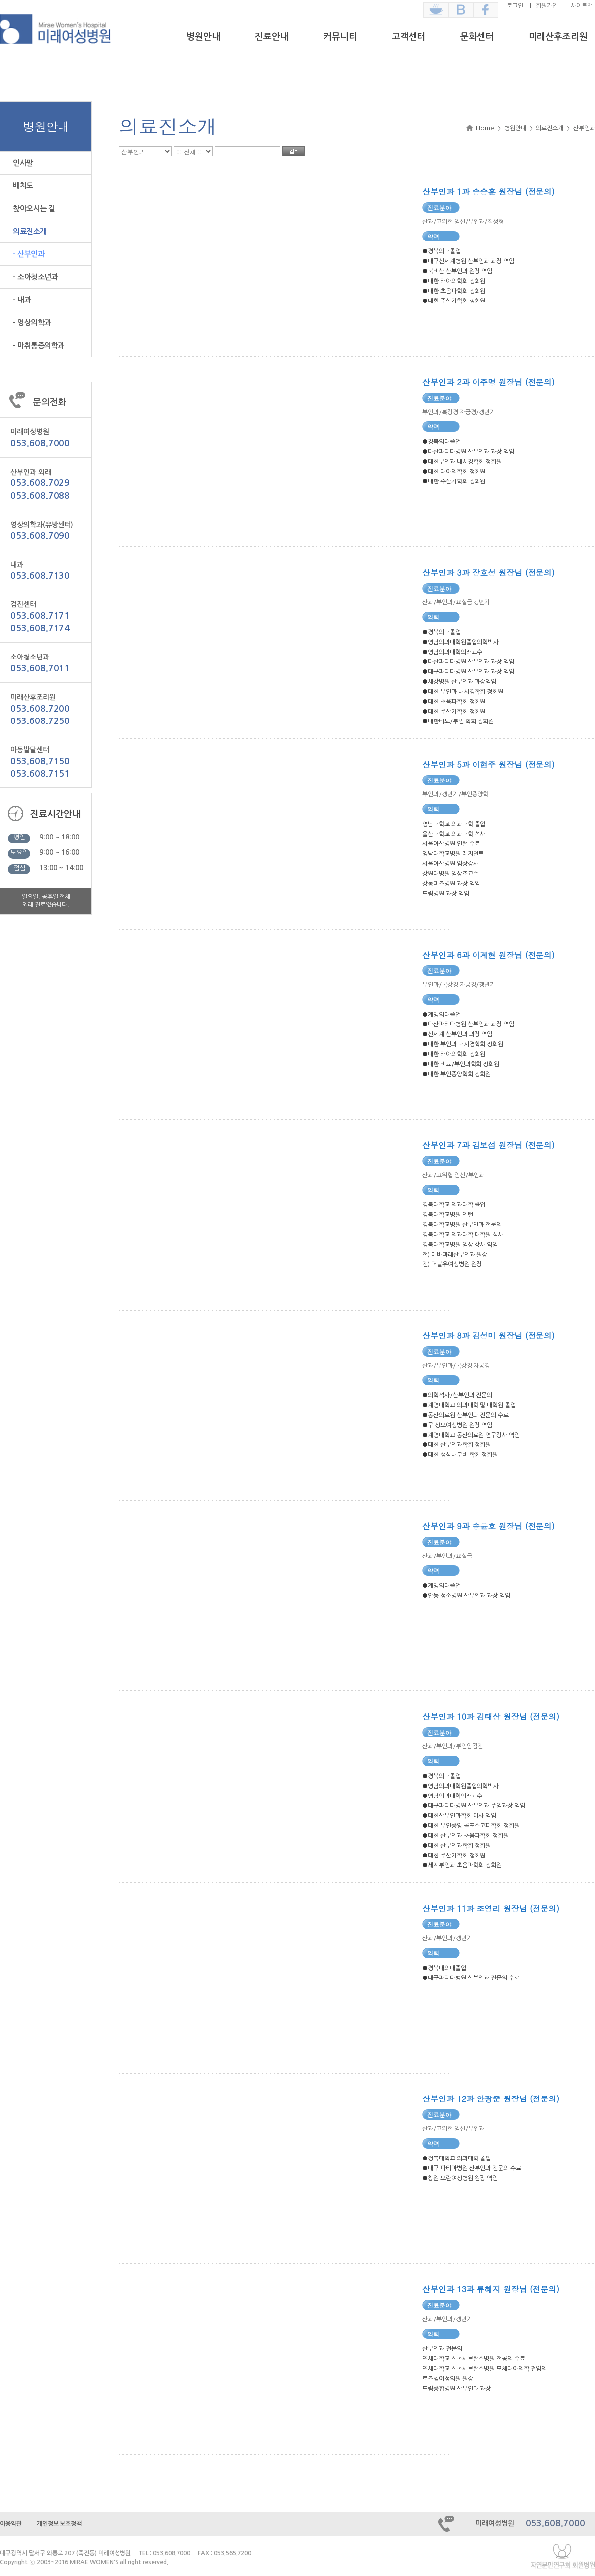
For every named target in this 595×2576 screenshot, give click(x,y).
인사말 (23, 163)
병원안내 (203, 36)
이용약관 (11, 2524)
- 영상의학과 (32, 322)
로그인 (515, 6)
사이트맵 (582, 6)
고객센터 (408, 36)
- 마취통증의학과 (38, 345)
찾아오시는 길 (34, 208)
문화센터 (477, 36)
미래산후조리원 (558, 36)
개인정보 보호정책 (59, 2524)
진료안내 (272, 36)
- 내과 (22, 299)
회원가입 (547, 6)
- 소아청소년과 (35, 277)
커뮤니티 (340, 36)
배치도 (23, 185)
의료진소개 (30, 231)
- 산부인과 (28, 254)
